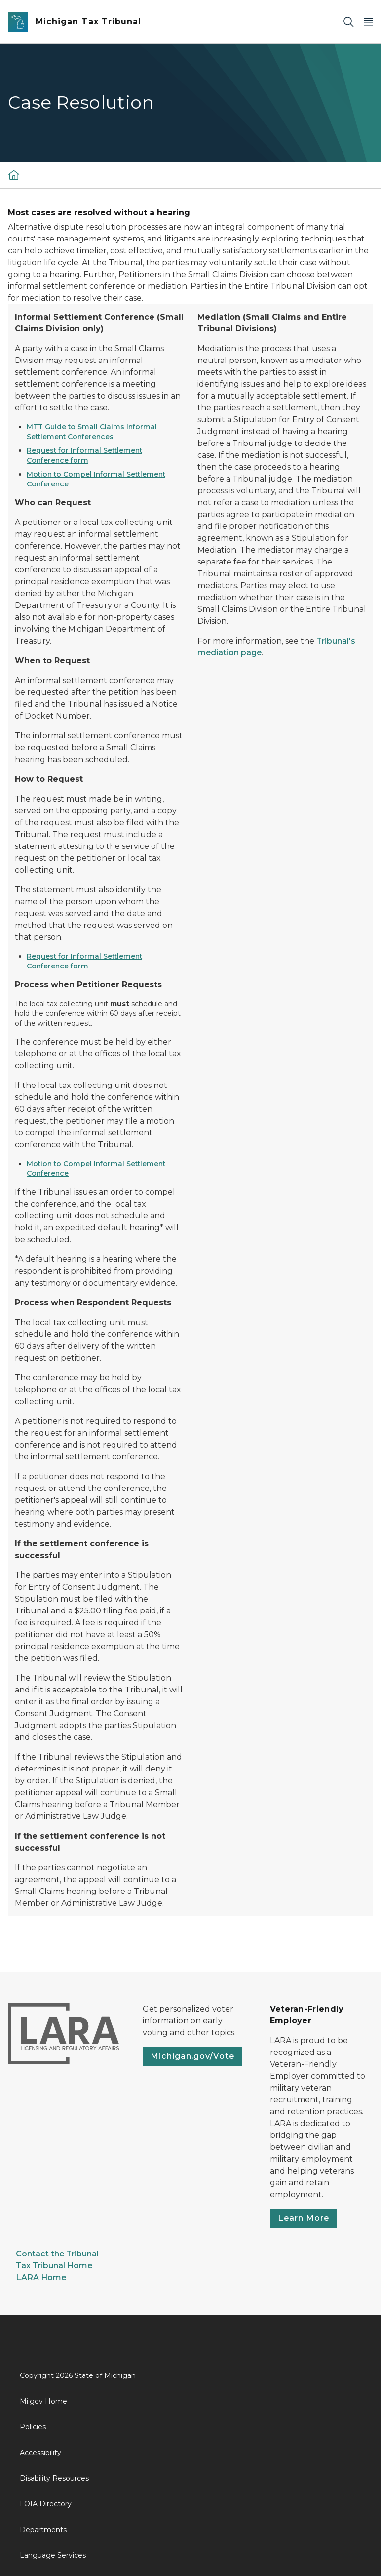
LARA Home (41, 2277)
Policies (33, 2426)
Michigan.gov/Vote (192, 2056)
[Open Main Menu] (368, 22)
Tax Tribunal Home (54, 2265)
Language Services (53, 2555)
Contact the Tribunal (57, 2253)
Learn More (303, 2218)
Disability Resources (54, 2478)
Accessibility (40, 2452)
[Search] (348, 22)
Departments (43, 2529)
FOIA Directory (46, 2503)
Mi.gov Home (43, 2401)
